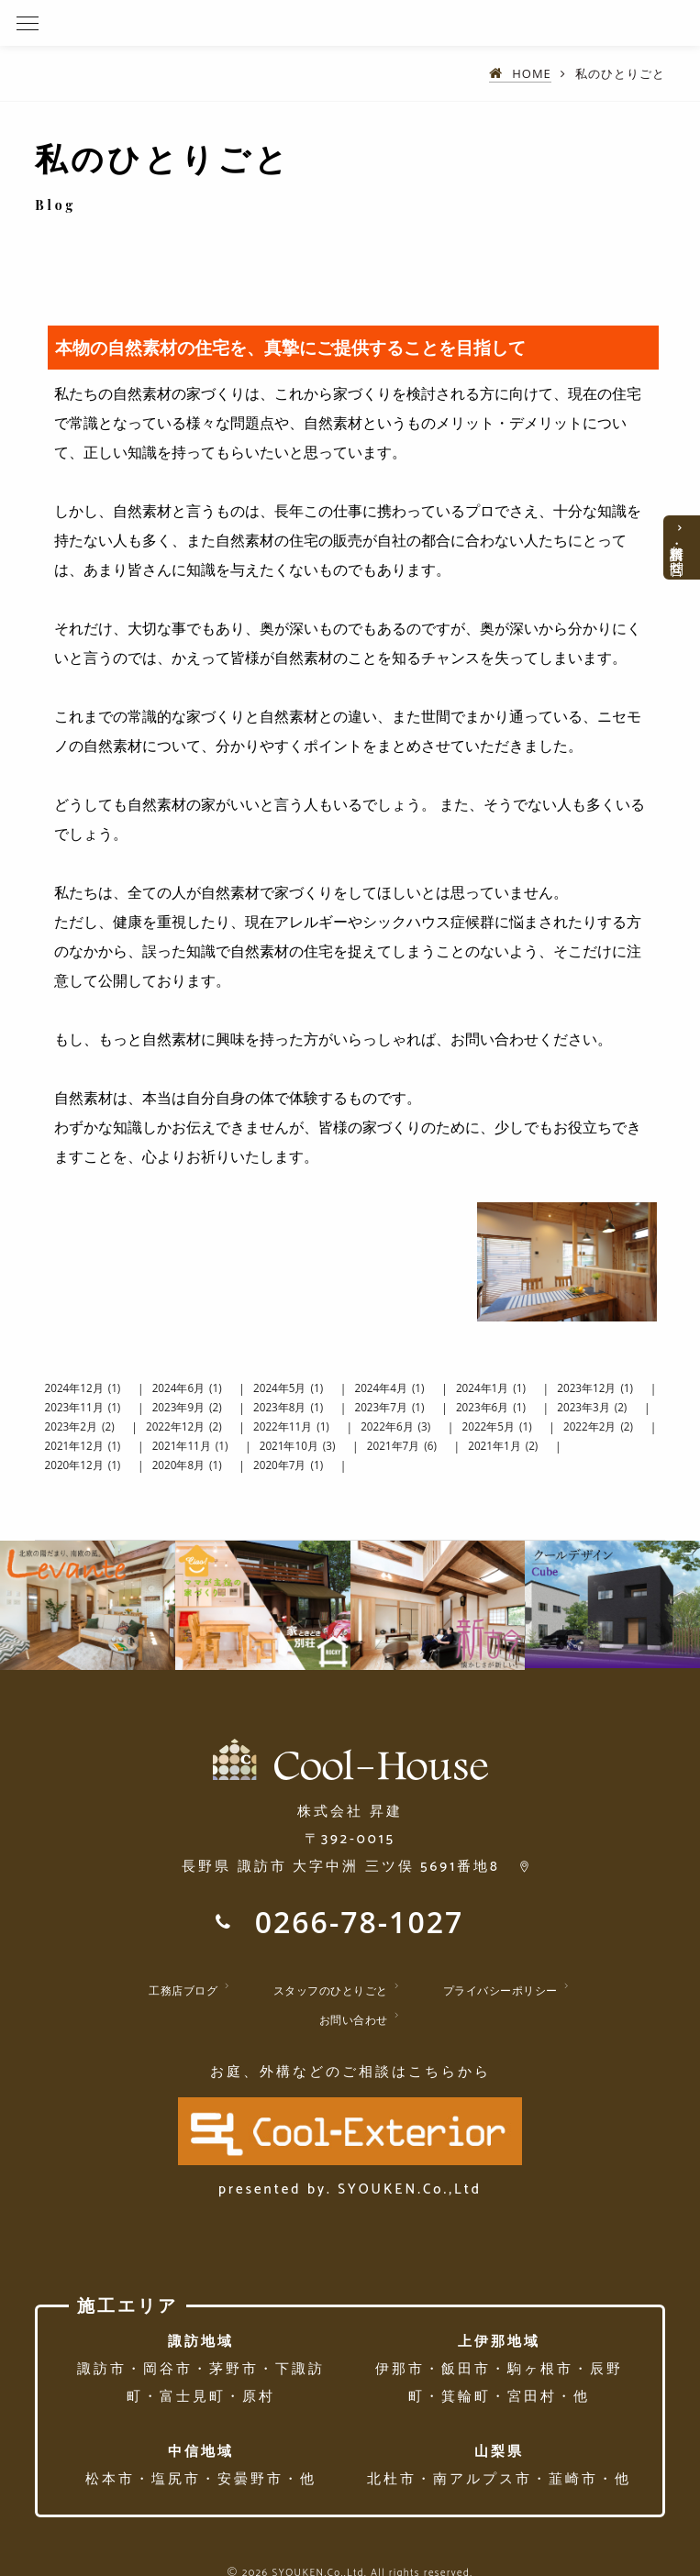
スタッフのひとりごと (330, 1990)
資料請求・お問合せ (678, 552)
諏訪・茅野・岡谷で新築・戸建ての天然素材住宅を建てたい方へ (242, 23)
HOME (531, 73)
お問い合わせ (353, 2020)
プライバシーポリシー (500, 1990)
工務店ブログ (183, 1990)
